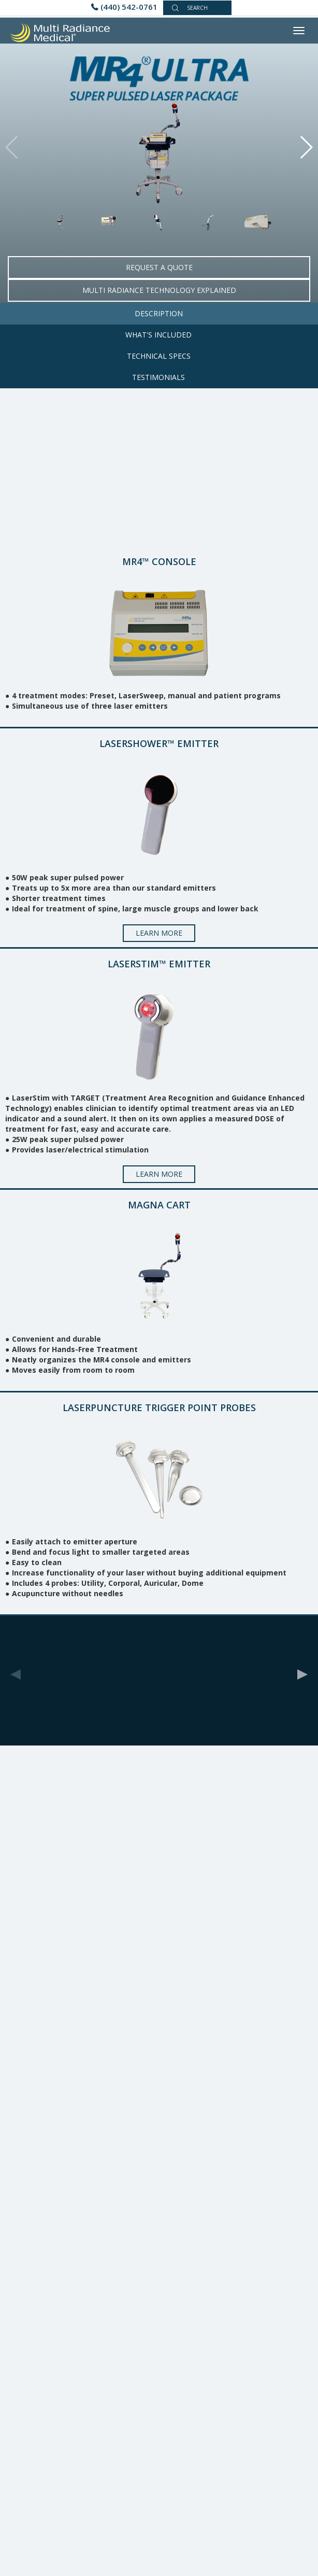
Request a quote (159, 267)
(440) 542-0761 (128, 7)
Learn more (159, 933)
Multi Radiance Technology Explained (159, 290)
